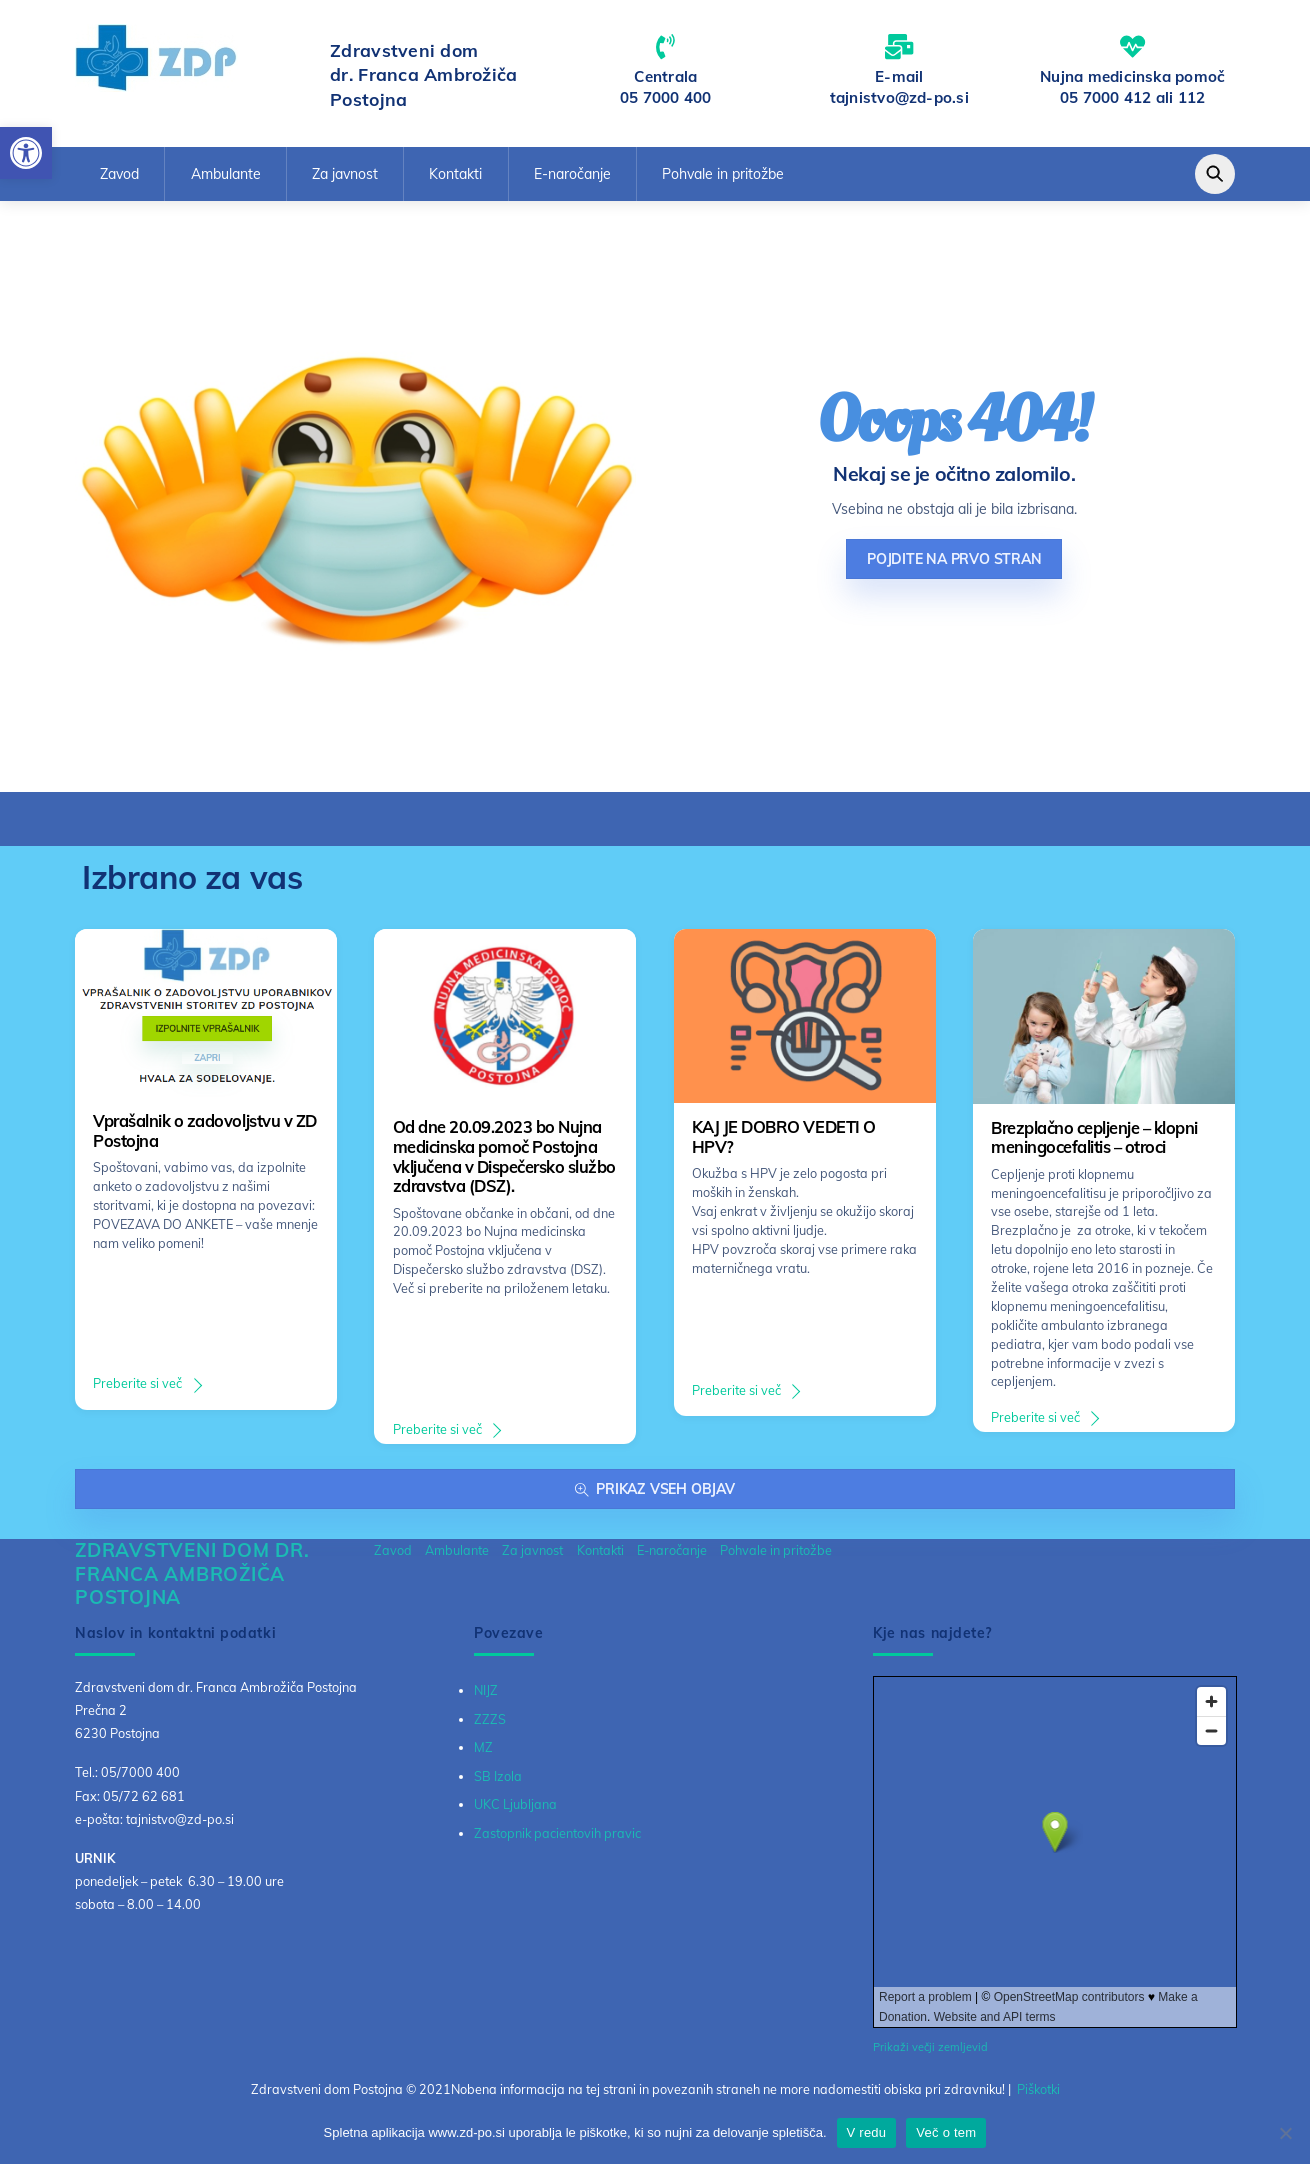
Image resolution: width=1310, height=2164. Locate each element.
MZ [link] (483, 1747)
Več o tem (946, 2132)
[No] (1285, 2133)
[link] (26, 153)
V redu (867, 2132)
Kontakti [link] (455, 174)
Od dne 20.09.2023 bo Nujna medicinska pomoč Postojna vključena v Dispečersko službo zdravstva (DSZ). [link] (504, 1156)
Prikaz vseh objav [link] (654, 1489)
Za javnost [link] (345, 174)
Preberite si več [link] (137, 1383)
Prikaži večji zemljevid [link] (930, 2047)
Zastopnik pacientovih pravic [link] (557, 1833)
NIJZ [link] (486, 1690)
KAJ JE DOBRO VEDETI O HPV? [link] (784, 1137)
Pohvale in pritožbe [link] (723, 174)
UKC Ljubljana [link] (515, 1804)
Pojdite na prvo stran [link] (954, 559)
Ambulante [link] (226, 174)
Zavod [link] (119, 174)
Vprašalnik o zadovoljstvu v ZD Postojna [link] (204, 1131)
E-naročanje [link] (572, 174)
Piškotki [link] (1038, 2089)
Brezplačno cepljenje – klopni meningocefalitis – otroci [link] (1094, 1138)
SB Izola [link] (498, 1776)
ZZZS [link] (490, 1719)
